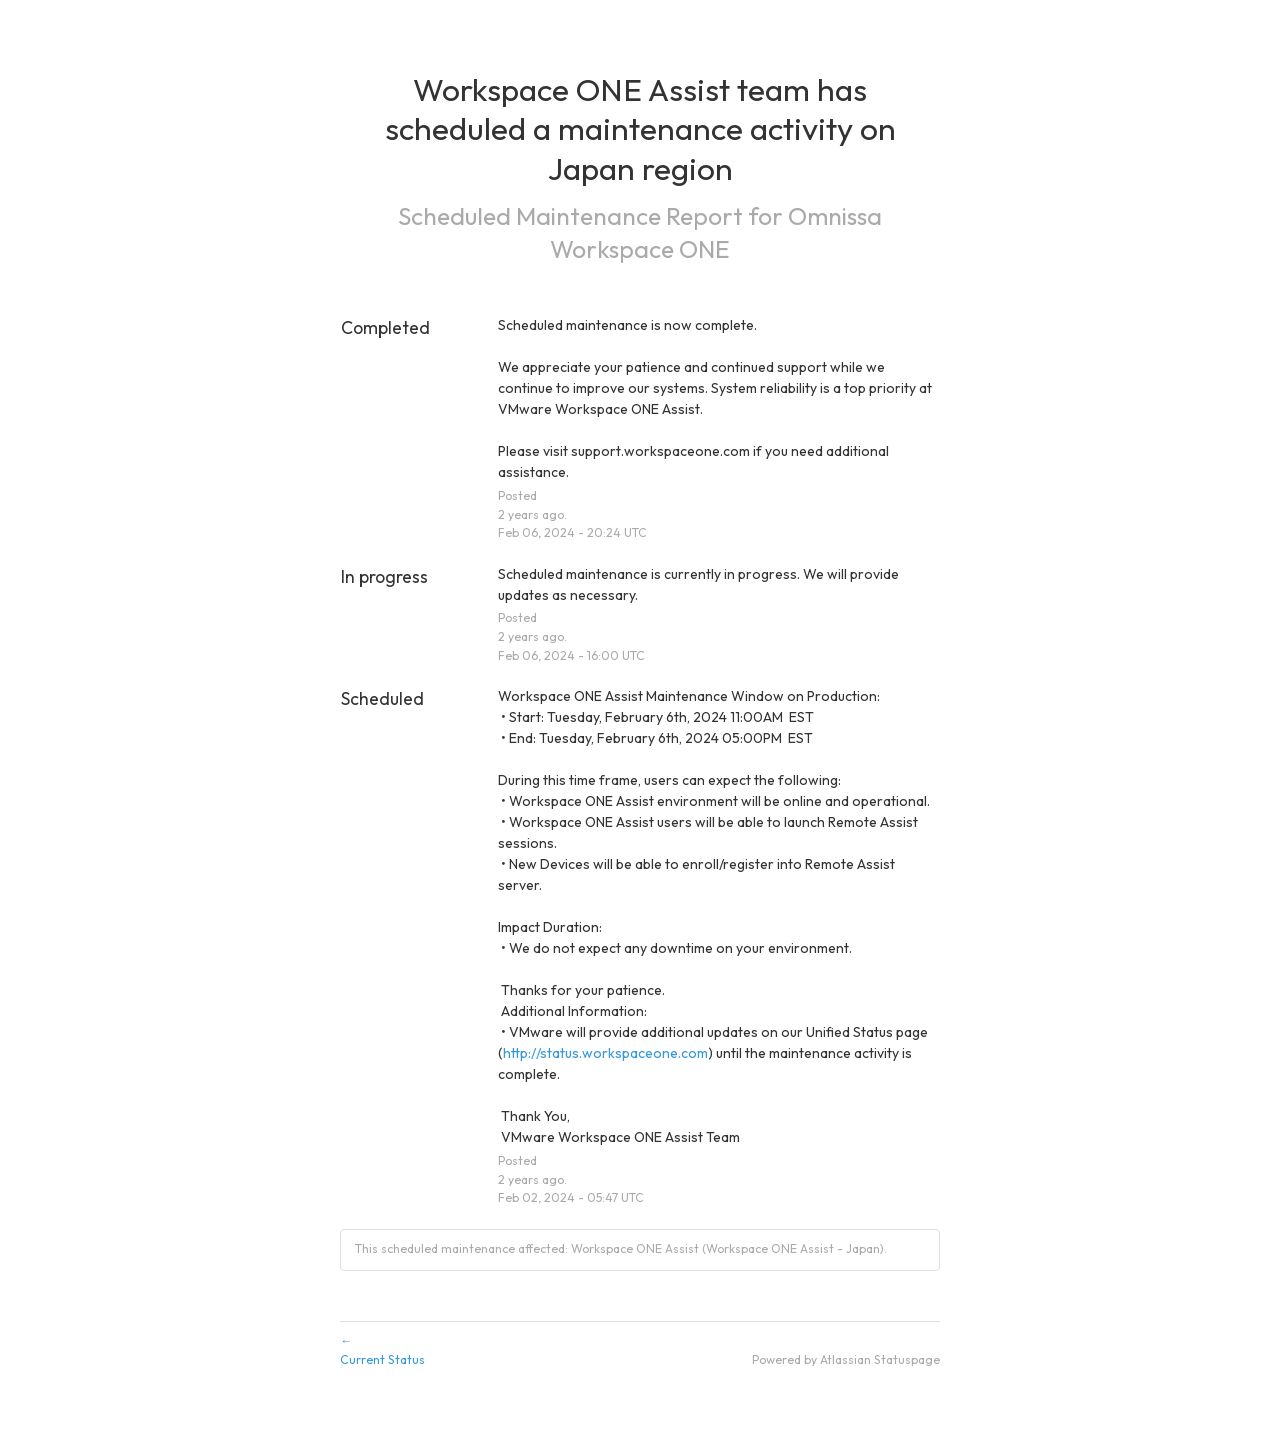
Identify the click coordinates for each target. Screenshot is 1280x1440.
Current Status (640, 1349)
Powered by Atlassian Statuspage (846, 1359)
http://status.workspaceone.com (605, 1053)
